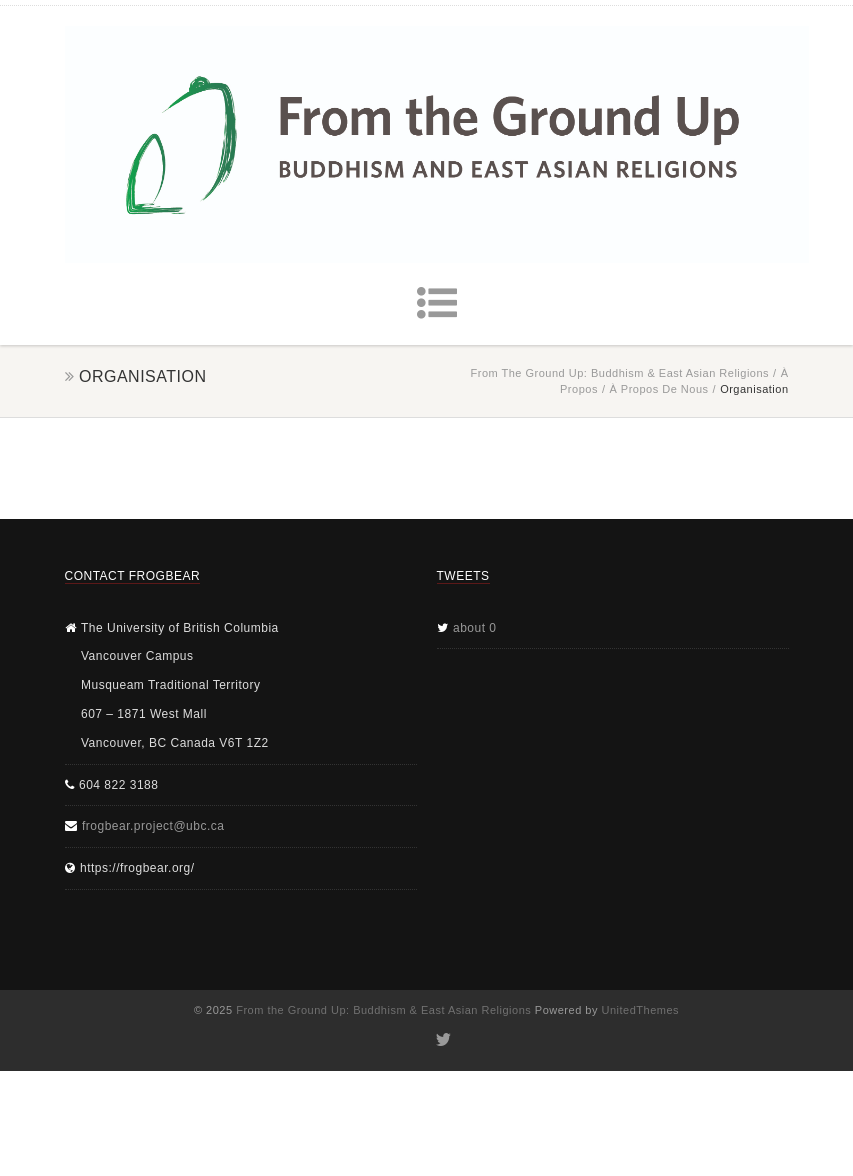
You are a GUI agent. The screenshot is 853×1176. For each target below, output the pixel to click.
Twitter (441, 1040)
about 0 (475, 628)
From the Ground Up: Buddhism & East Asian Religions (620, 373)
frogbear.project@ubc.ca (153, 826)
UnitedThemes (641, 1010)
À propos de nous (658, 389)
